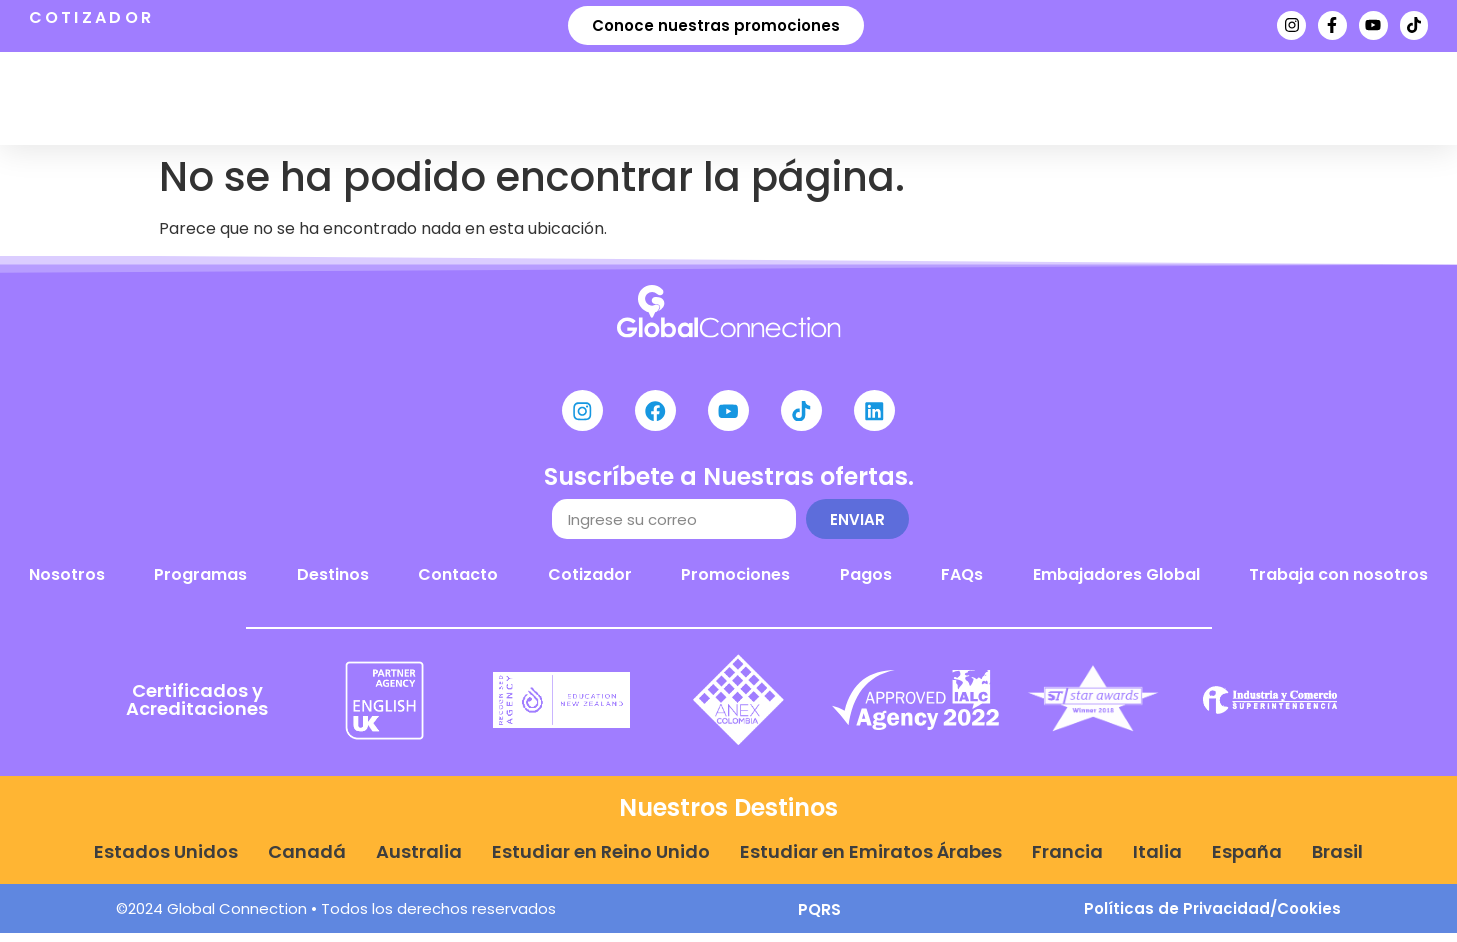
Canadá (307, 860)
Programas (454, 98)
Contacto (458, 583)
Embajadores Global (1116, 583)
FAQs (962, 583)
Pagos (866, 583)
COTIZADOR (92, 17)
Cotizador (590, 583)
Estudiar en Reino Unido (601, 860)
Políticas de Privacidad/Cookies (1212, 917)
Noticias (917, 98)
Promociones (735, 583)
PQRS (819, 918)
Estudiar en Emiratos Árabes (871, 860)
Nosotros (773, 98)
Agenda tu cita (1078, 98)
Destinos (617, 98)
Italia (1157, 860)
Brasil (1337, 860)
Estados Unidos (166, 860)
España (1247, 860)
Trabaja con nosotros (1338, 583)
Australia (419, 860)
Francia (1067, 860)
